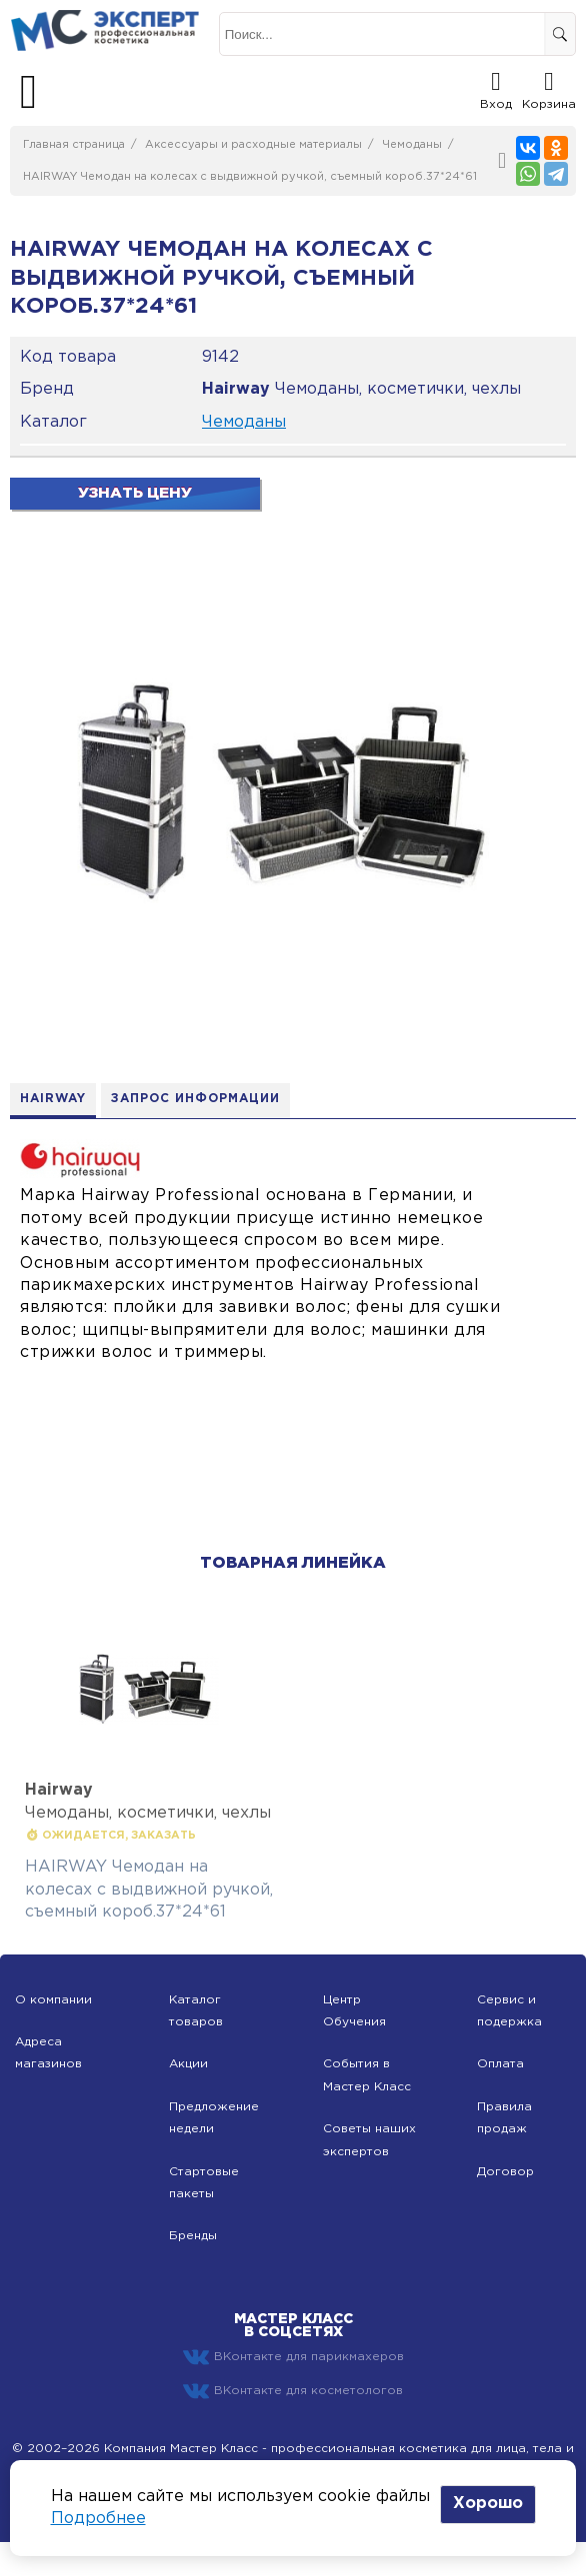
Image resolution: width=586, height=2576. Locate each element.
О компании (53, 1999)
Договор (505, 2171)
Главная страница (74, 145)
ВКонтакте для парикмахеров (293, 2357)
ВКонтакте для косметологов (293, 2391)
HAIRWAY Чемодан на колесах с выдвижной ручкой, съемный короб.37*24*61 (250, 177)
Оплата (500, 2063)
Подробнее (98, 2518)
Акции (188, 2063)
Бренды (193, 2235)
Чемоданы (412, 145)
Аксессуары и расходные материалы (253, 145)
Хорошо (488, 2503)
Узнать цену (135, 493)
